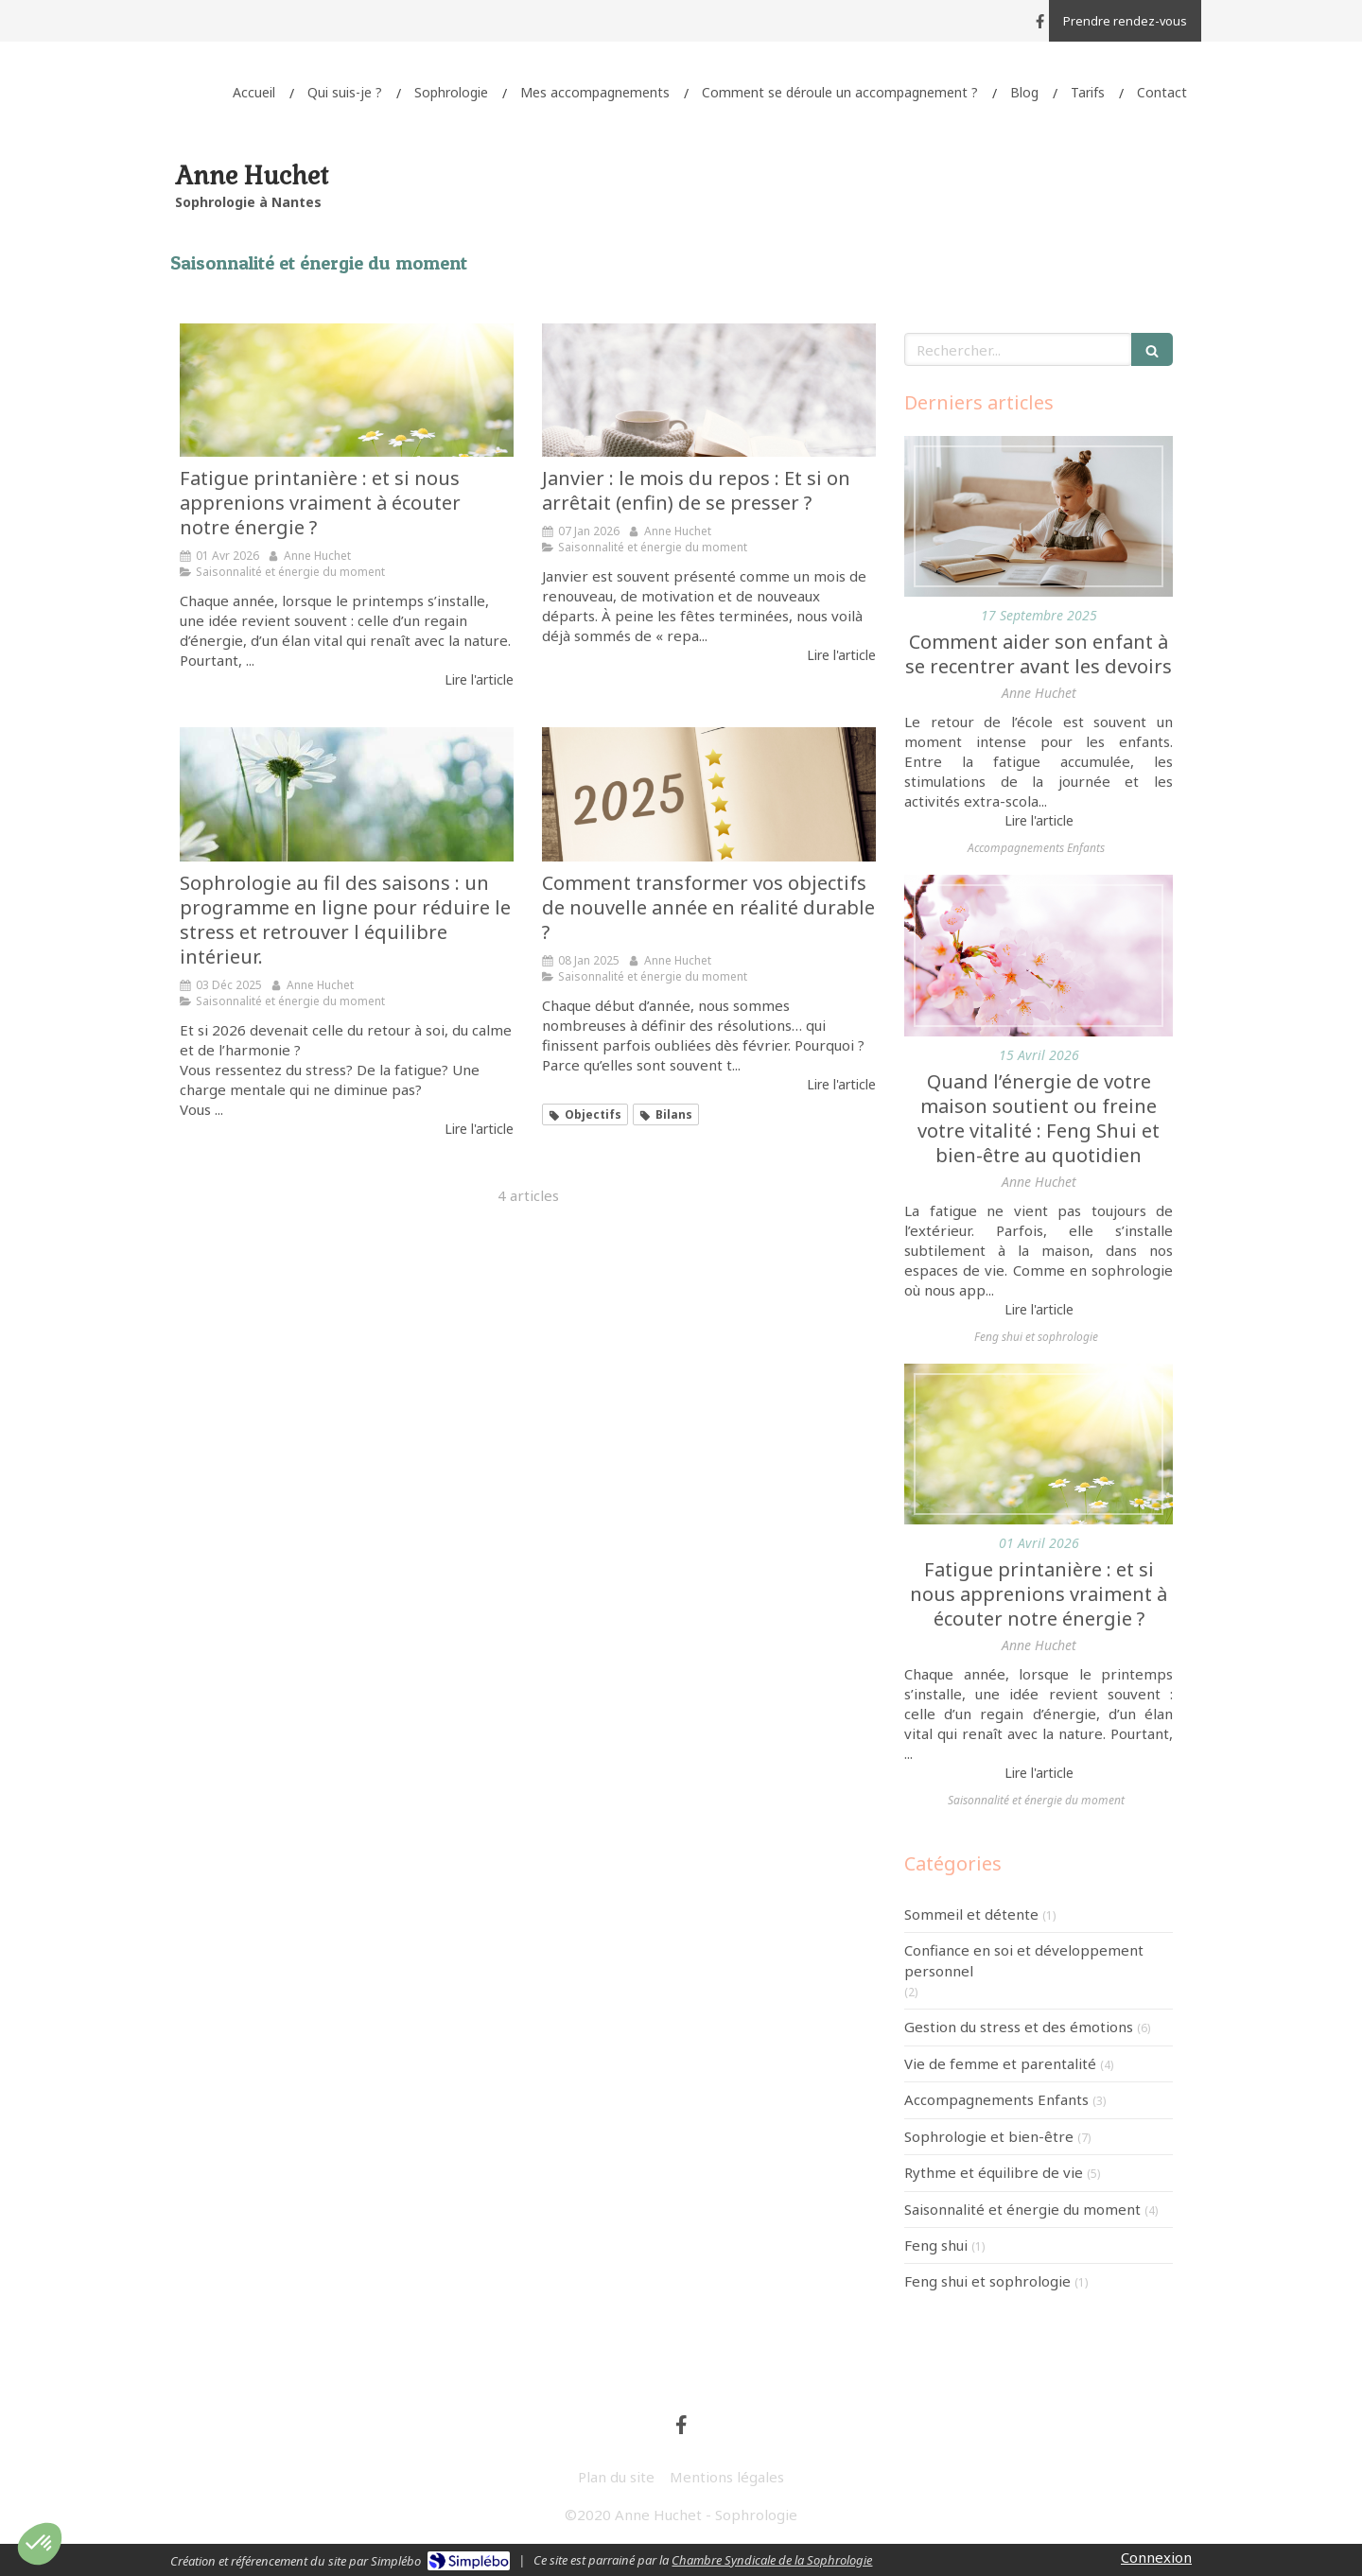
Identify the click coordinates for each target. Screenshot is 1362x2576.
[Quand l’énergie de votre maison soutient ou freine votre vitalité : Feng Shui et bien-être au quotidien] (1038, 955)
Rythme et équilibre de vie (993, 2172)
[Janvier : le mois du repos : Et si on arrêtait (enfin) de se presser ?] (709, 390)
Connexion (1156, 2557)
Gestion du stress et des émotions (1018, 2026)
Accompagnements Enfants (996, 2099)
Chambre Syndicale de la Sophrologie (772, 2559)
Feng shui (936, 2245)
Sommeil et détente (971, 1914)
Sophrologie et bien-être (989, 2136)
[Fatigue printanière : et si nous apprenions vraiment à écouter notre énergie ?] (347, 390)
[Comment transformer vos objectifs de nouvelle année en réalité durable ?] (709, 794)
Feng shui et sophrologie (987, 2280)
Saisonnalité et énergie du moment (1022, 2209)
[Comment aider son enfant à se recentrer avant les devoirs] (1038, 516)
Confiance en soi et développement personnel (1024, 1960)
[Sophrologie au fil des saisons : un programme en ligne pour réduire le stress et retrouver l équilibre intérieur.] (347, 794)
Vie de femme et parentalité (1000, 2063)
